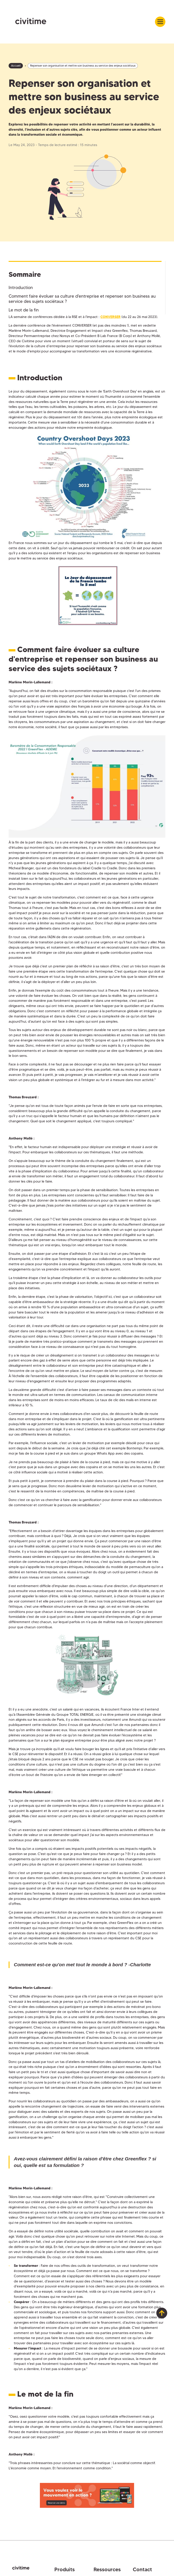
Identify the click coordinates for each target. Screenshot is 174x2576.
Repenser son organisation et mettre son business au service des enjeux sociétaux (82, 65)
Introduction (21, 287)
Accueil (16, 65)
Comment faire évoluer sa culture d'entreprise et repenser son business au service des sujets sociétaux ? (82, 299)
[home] (27, 22)
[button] (160, 22)
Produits (64, 2569)
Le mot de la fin (24, 310)
